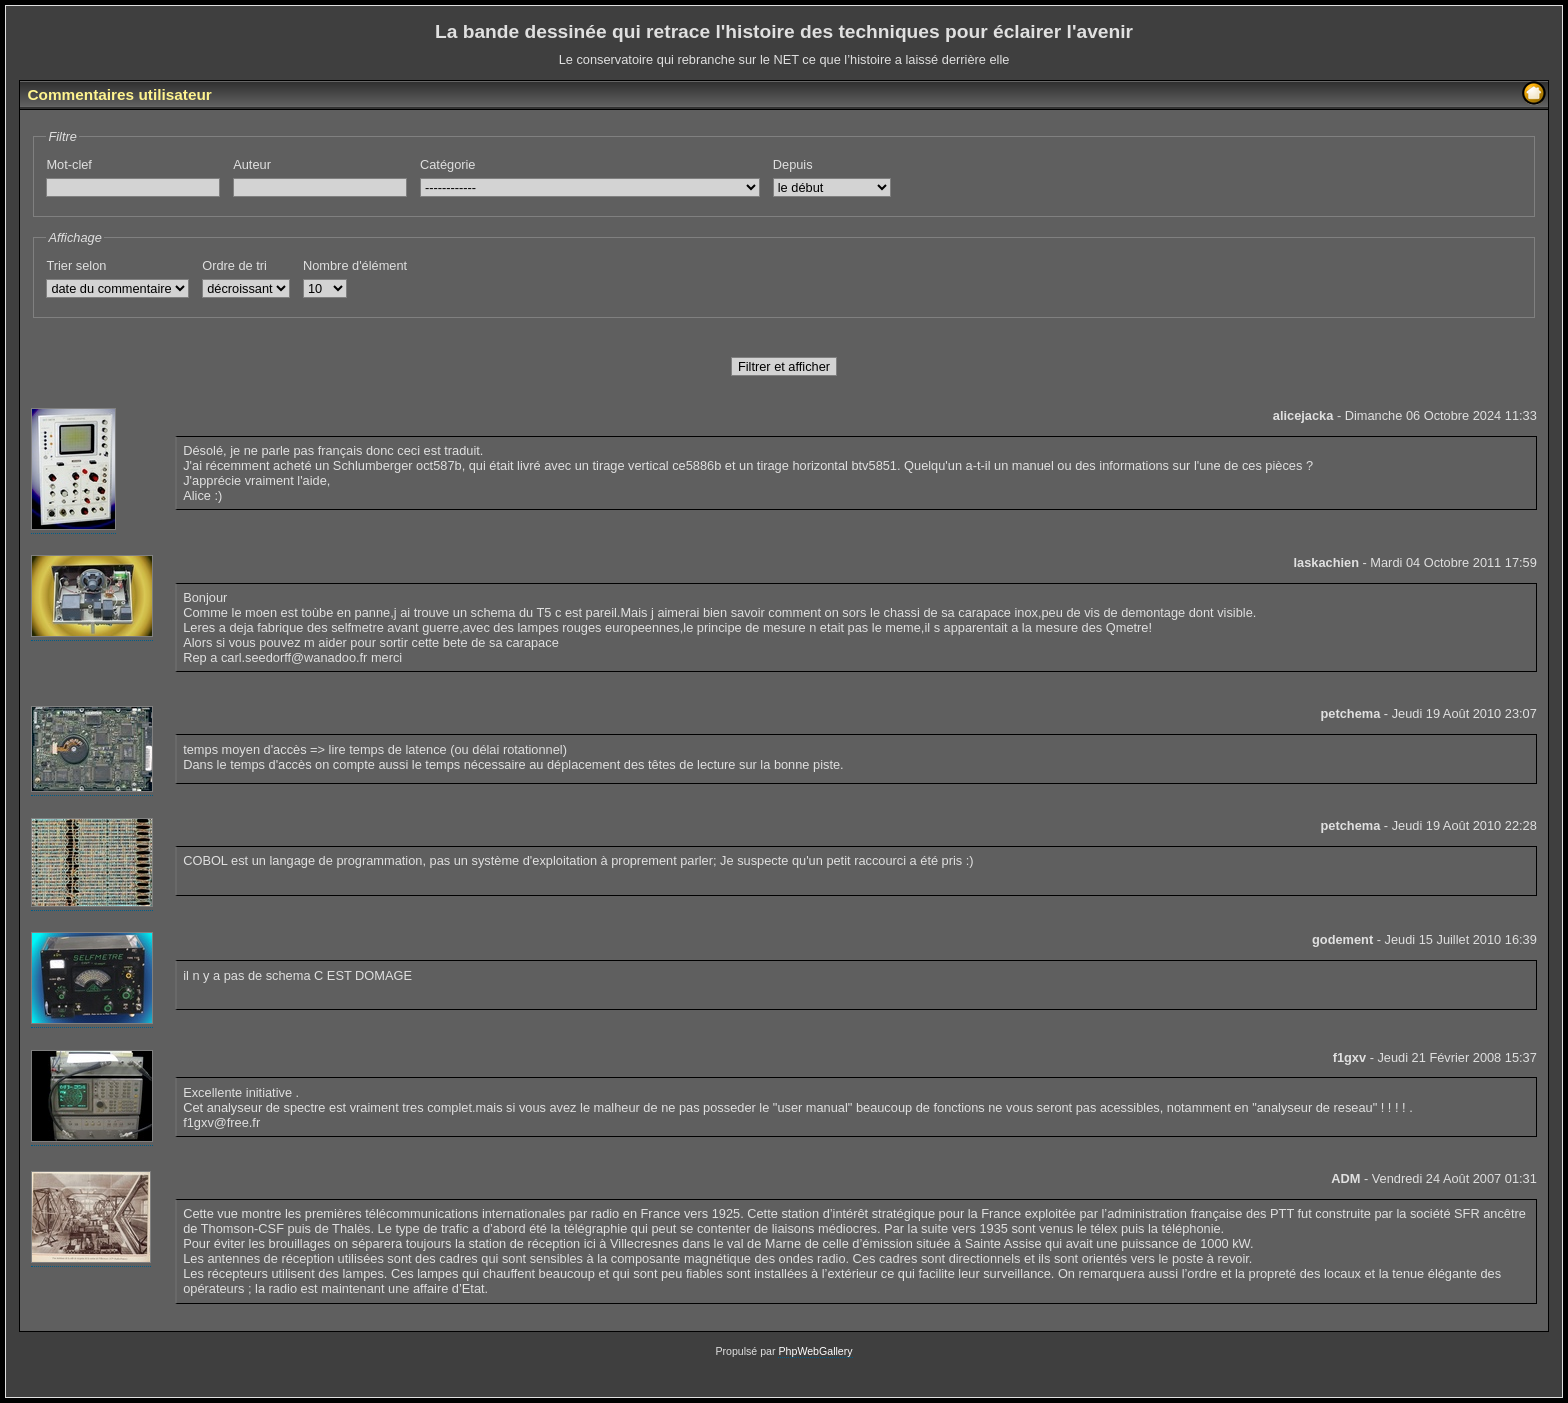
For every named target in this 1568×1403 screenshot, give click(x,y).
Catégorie (590, 177)
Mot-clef (133, 177)
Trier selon (117, 278)
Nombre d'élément (355, 278)
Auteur (320, 177)
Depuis (832, 177)
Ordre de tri (246, 278)
